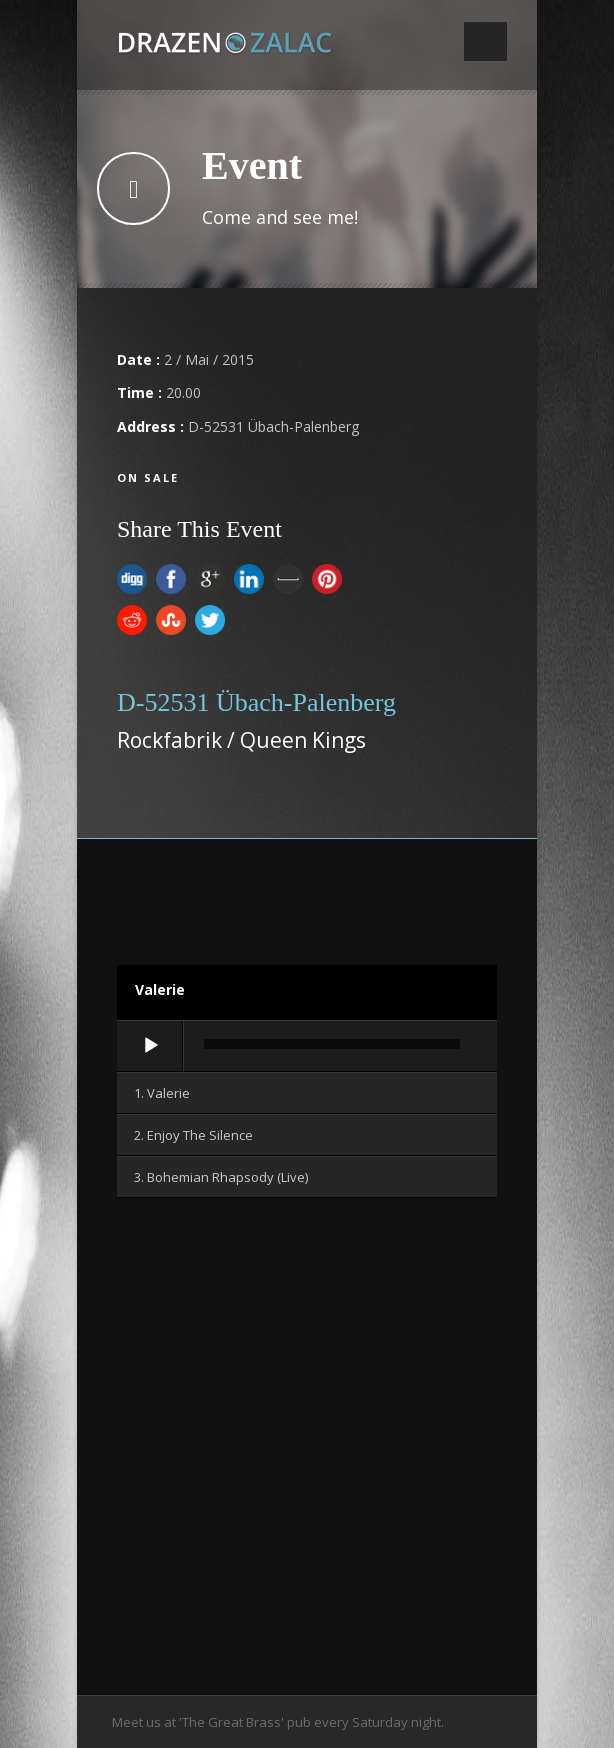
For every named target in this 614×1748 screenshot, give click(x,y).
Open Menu (485, 41)
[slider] (332, 1044)
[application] (307, 1047)
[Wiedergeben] (151, 1046)
